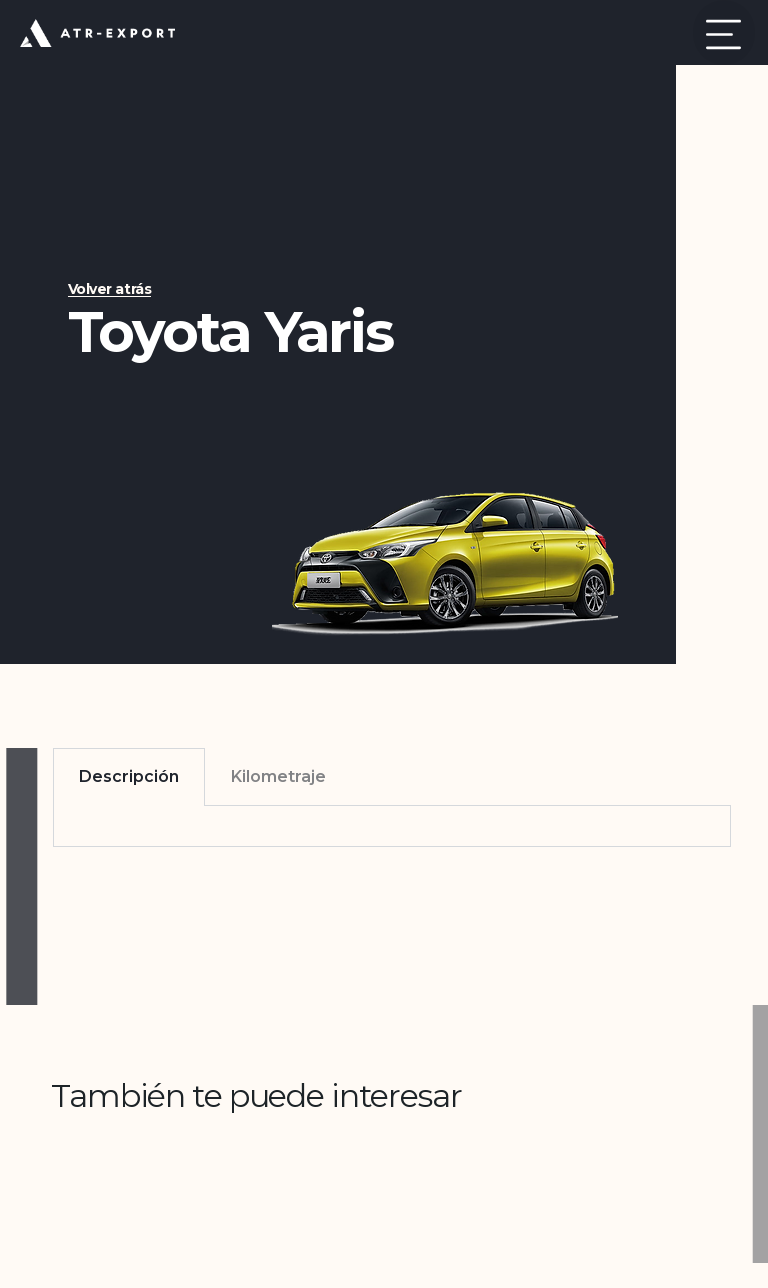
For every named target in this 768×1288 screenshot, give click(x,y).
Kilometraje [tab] (278, 776)
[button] (724, 32)
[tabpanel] (392, 826)
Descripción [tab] (129, 776)
